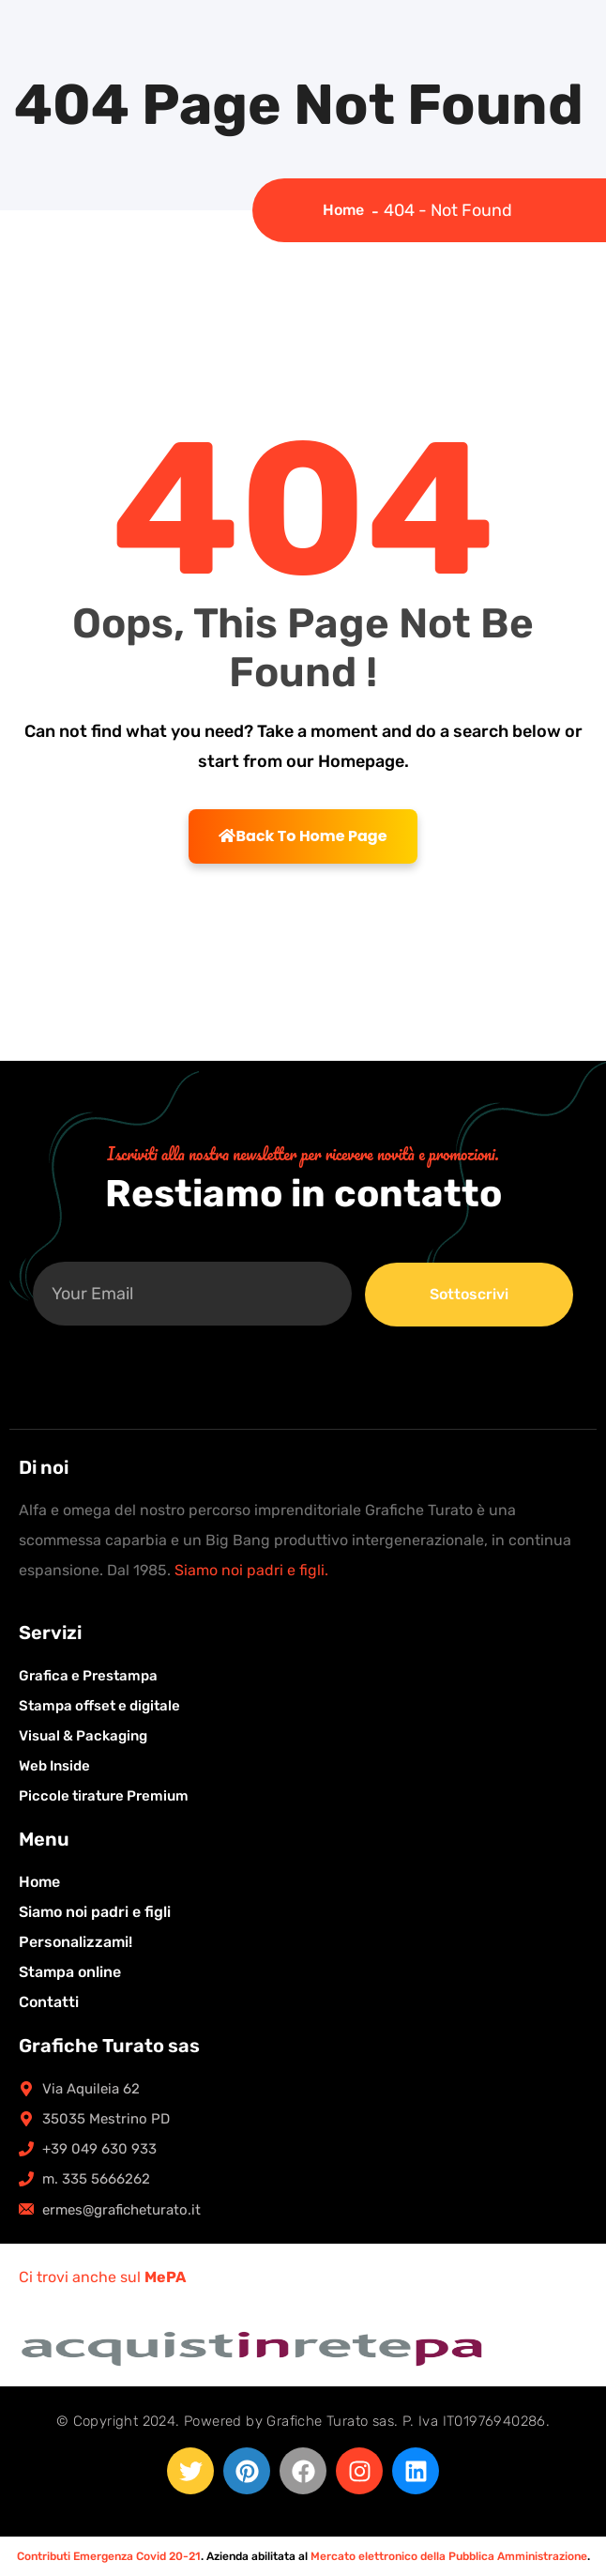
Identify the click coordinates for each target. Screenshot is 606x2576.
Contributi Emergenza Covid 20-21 (109, 2556)
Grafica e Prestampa (88, 1675)
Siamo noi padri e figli (95, 1912)
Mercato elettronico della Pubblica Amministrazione (449, 2556)
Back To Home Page (302, 836)
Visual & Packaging (83, 1735)
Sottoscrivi (469, 1294)
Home (347, 210)
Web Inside (54, 1765)
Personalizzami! (75, 1942)
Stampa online (70, 1972)
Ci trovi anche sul (102, 2277)
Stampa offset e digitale (99, 1705)
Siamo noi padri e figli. (251, 1570)
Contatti (49, 2002)
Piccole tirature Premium (104, 1795)
